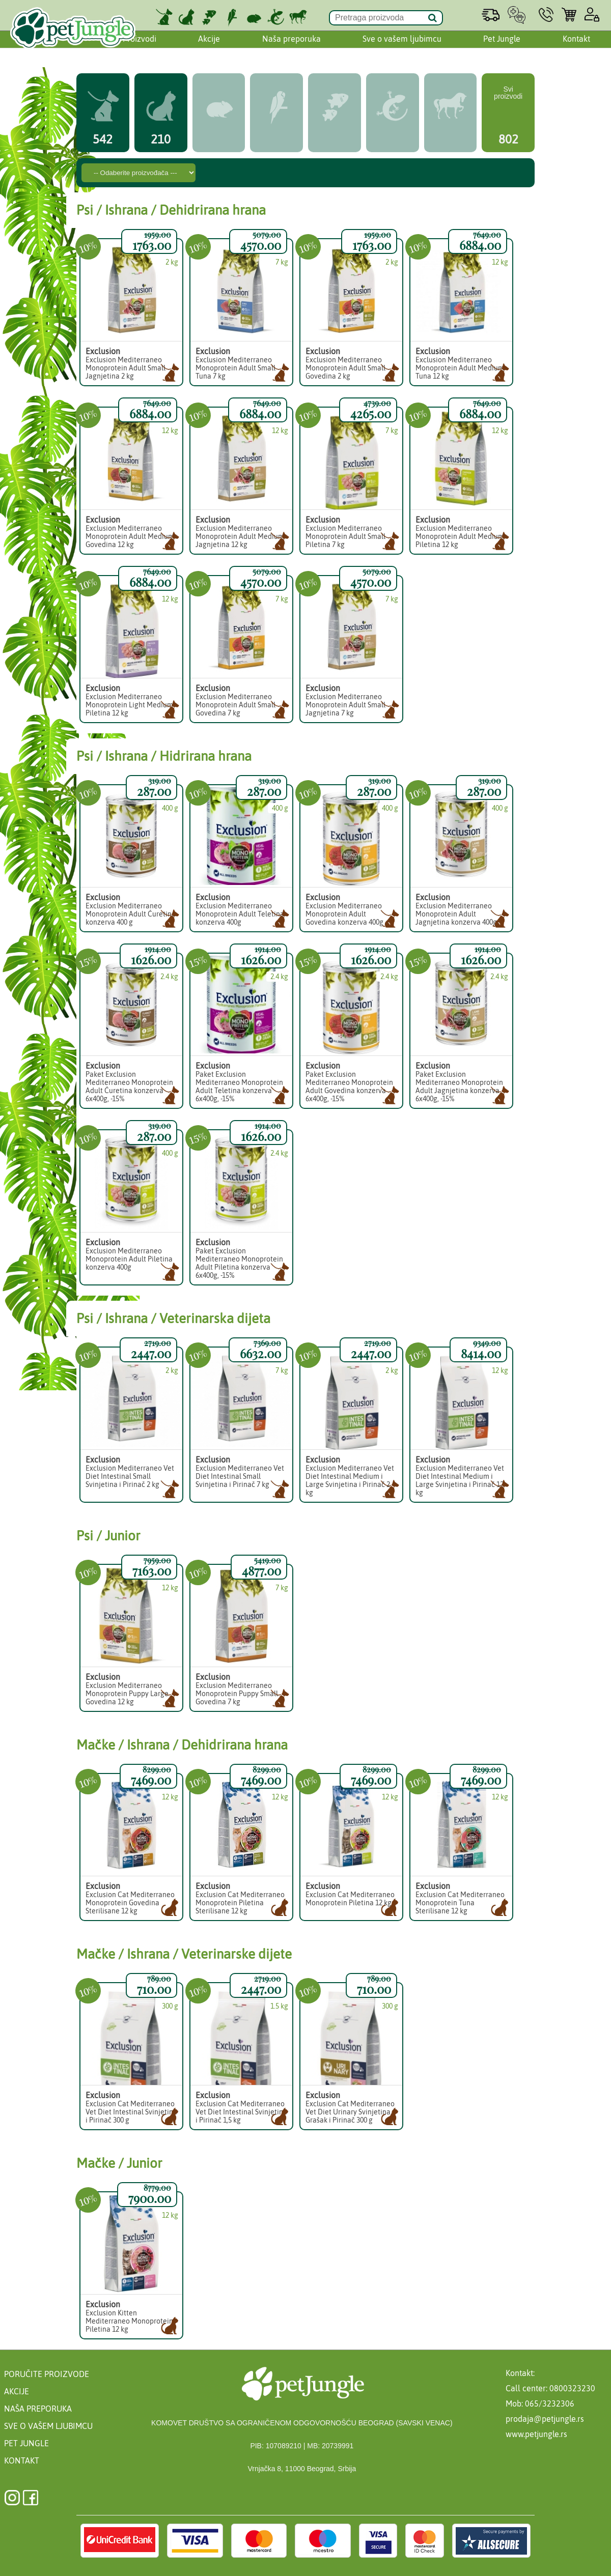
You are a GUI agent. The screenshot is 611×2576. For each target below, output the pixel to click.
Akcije (209, 42)
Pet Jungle (501, 42)
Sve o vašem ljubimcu (402, 42)
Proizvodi (139, 42)
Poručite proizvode (46, 2374)
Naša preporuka (291, 42)
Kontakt (576, 42)
